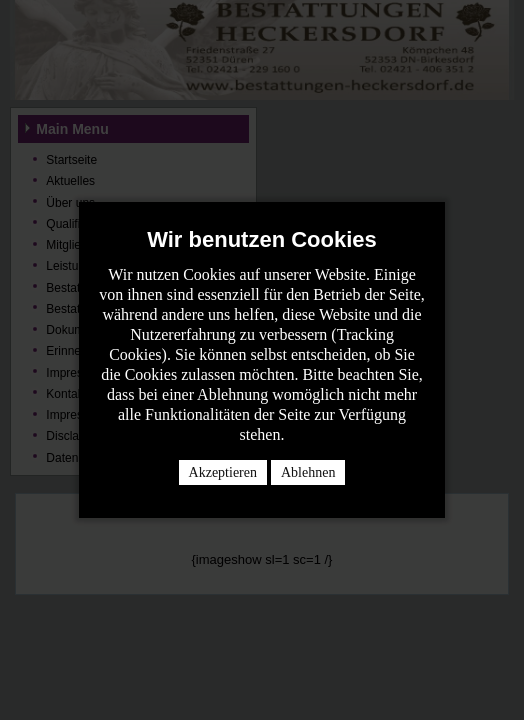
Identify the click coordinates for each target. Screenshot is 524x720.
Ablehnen (308, 472)
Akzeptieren (223, 472)
